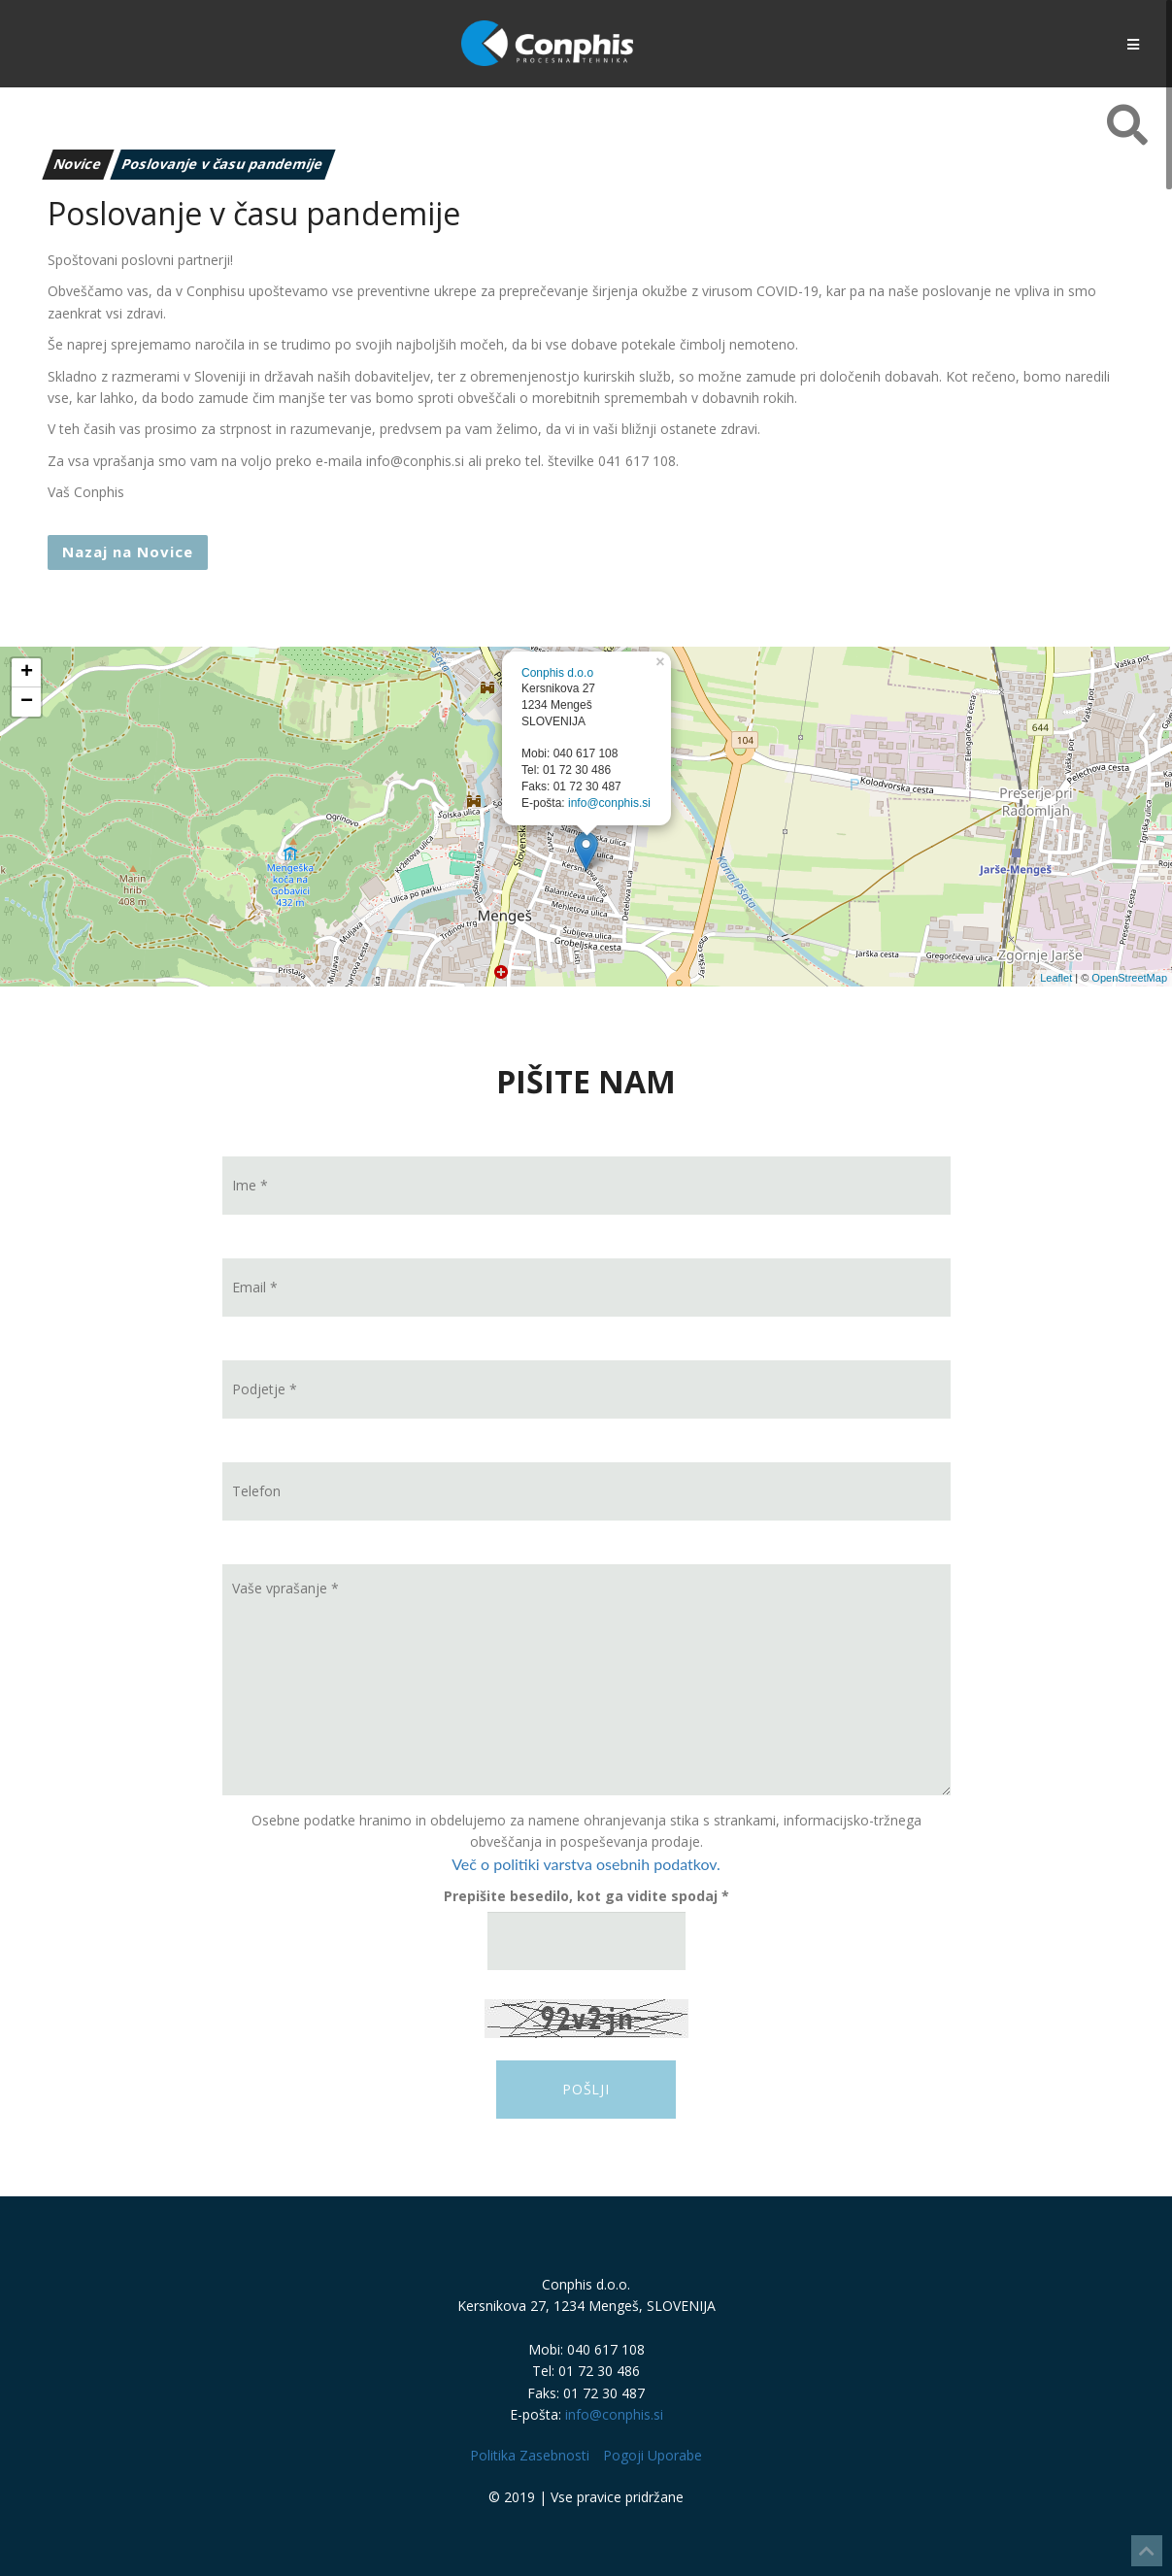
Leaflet (1056, 978)
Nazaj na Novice (127, 551)
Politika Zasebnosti (529, 2455)
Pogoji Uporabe (652, 2455)
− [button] (26, 702)
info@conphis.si (609, 803)
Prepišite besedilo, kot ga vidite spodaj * (586, 1896)
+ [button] (26, 672)
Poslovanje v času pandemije (222, 163)
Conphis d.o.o (557, 673)
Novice (77, 163)
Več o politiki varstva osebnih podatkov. (586, 1864)
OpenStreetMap (1129, 978)
